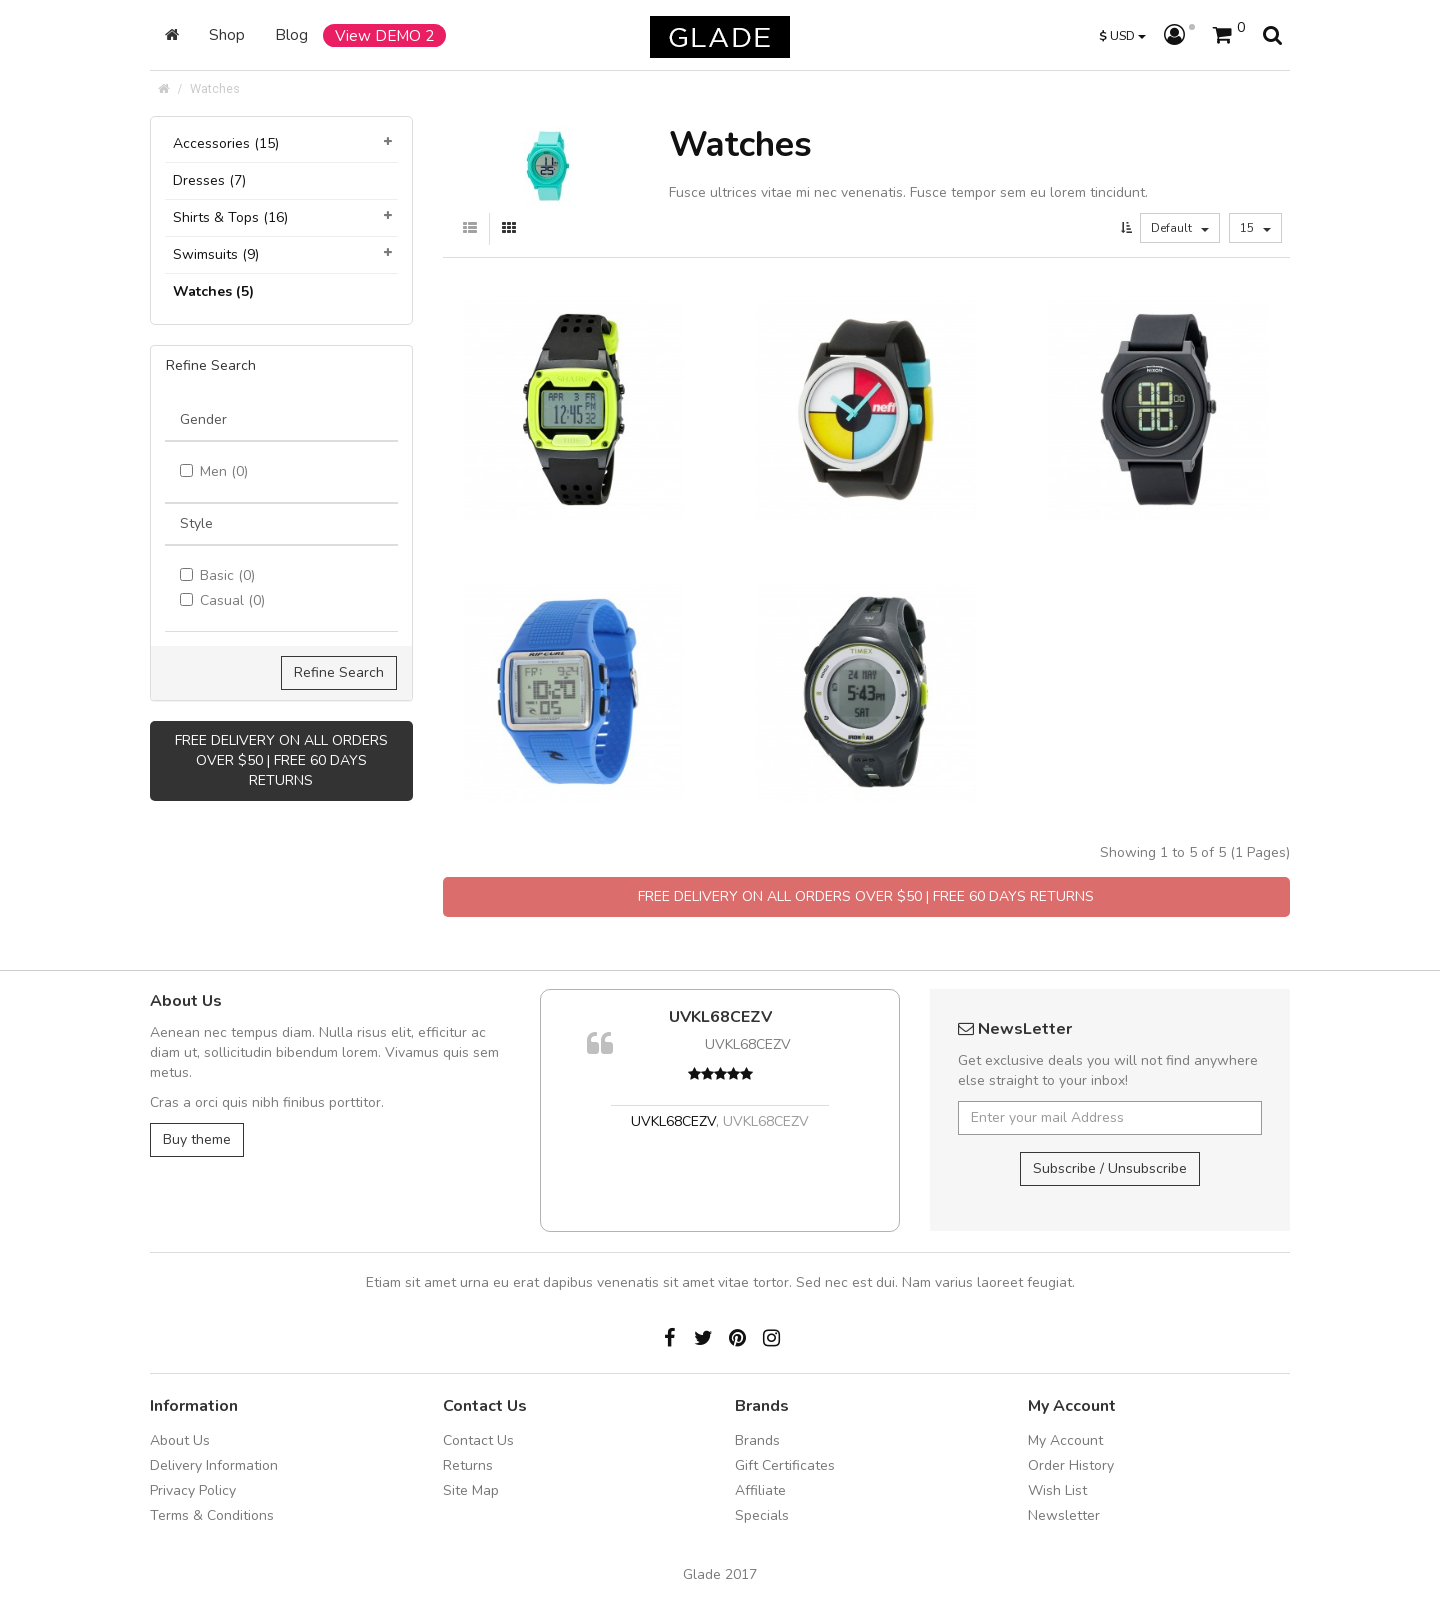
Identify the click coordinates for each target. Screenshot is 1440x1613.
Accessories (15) (226, 143)
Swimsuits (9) (216, 254)
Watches (215, 88)
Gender (203, 419)
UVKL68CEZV (720, 1017)
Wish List (1057, 1490)
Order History (1071, 1465)
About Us (180, 1440)
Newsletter (1064, 1515)
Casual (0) (222, 600)
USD (1122, 35)
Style (196, 523)
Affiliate (760, 1490)
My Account (1065, 1440)
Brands (757, 1440)
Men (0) (214, 471)
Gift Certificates (785, 1465)
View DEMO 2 (384, 35)
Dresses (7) (209, 180)
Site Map (471, 1490)
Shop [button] (227, 34)
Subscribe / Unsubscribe (1110, 1168)
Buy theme (197, 1139)
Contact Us (478, 1440)
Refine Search (339, 672)
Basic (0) (217, 575)
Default (1180, 228)
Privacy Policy (193, 1490)
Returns (468, 1465)
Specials (762, 1515)
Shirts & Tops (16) (230, 217)
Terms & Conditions (212, 1515)
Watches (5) (213, 291)
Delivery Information (214, 1465)
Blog (291, 34)
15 (1255, 228)
